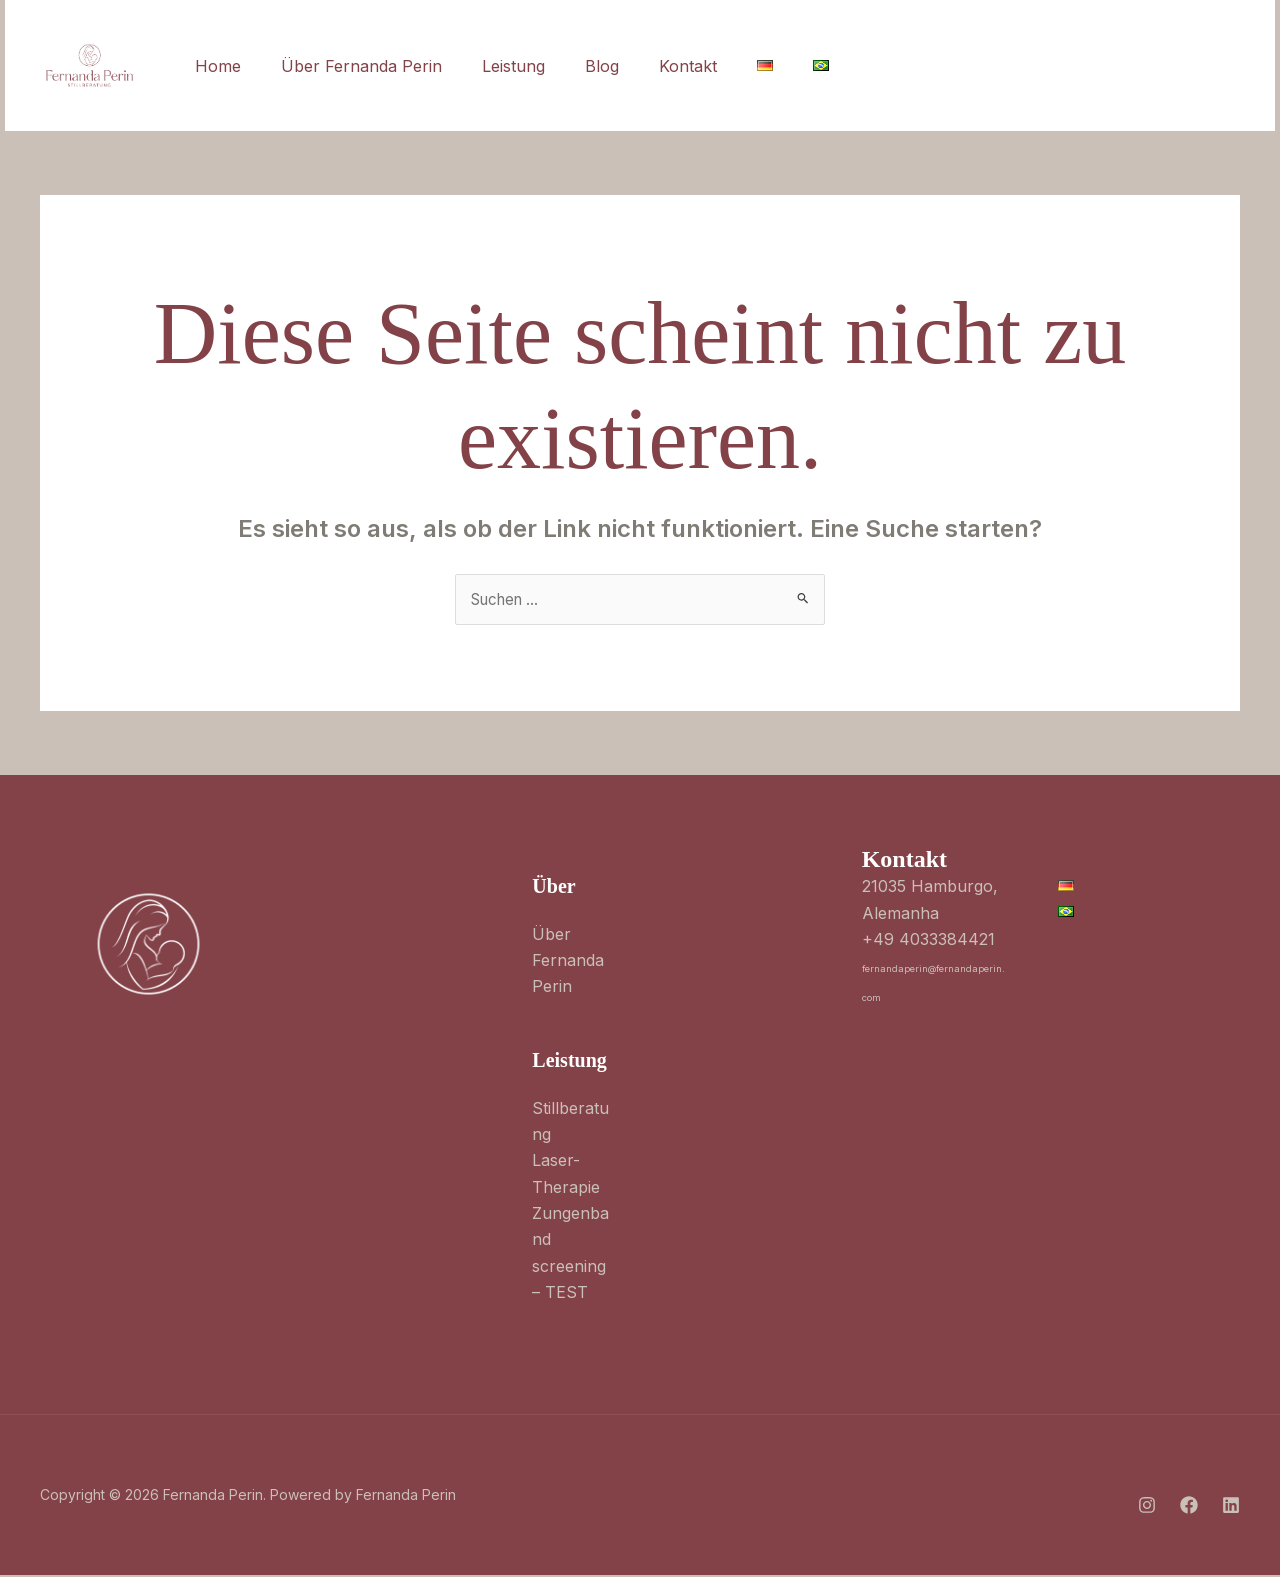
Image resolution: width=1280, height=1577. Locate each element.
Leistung (493, 66)
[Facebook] (1009, 67)
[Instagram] (965, 67)
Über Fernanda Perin (349, 66)
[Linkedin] (1053, 67)
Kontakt (652, 66)
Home (214, 66)
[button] (1169, 66)
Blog (574, 66)
